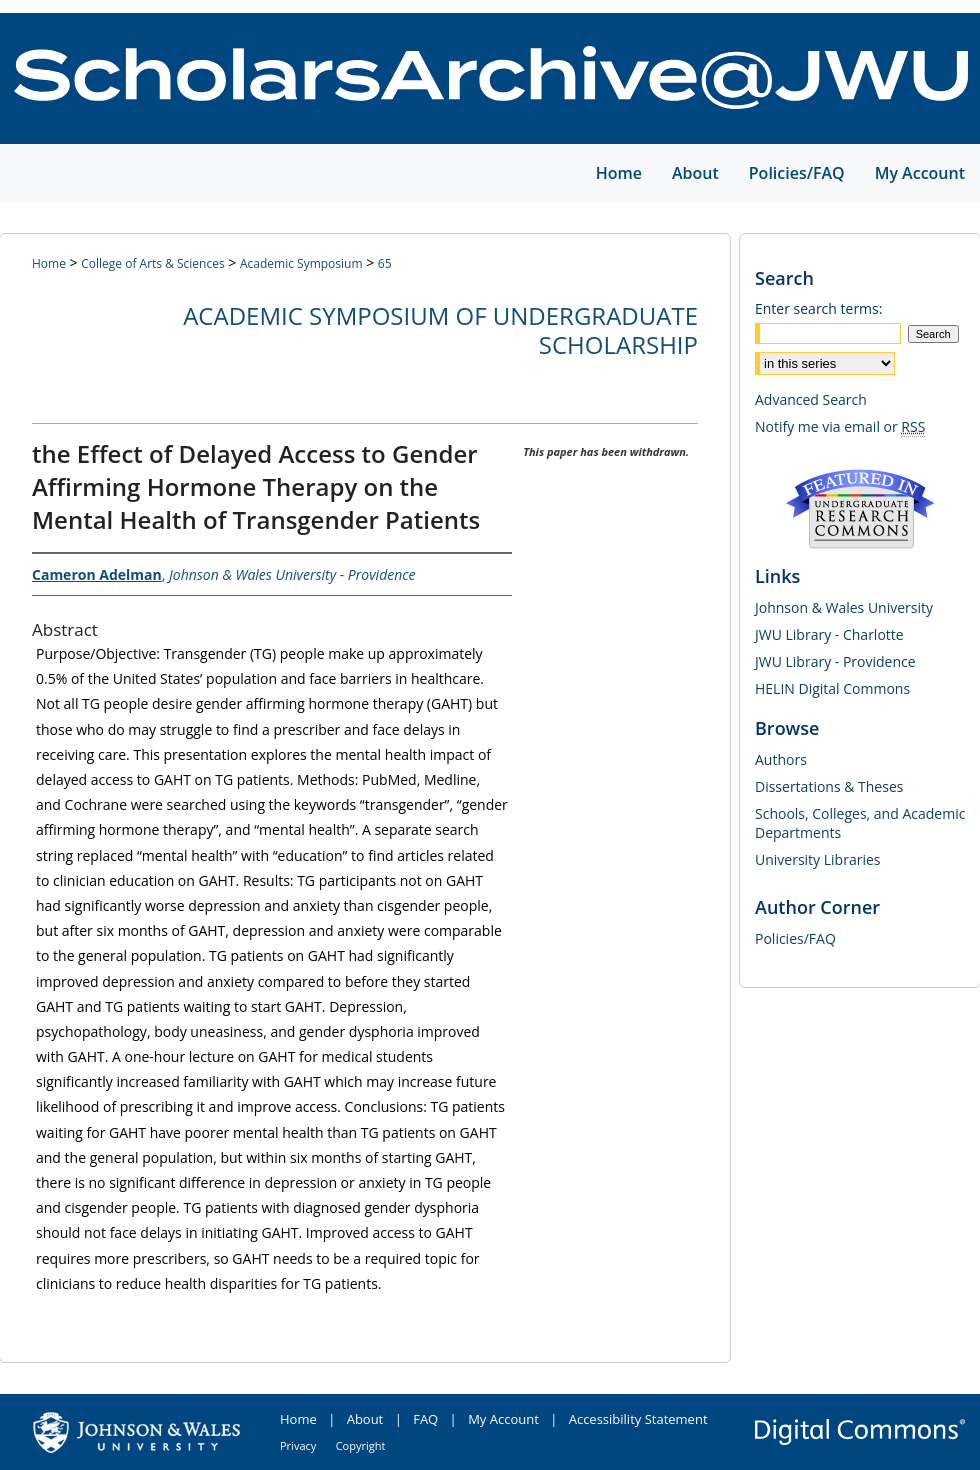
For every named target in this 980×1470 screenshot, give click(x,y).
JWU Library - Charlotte (829, 634)
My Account (503, 1419)
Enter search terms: (818, 308)
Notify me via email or (840, 426)
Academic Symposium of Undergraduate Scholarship (440, 330)
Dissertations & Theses (829, 786)
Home (49, 263)
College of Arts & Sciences (152, 263)
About (365, 1419)
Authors (781, 759)
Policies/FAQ (795, 938)
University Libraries (817, 859)
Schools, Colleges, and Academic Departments (860, 823)
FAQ (425, 1419)
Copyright (361, 1445)
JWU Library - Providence (835, 661)
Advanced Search (811, 399)
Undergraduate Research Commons (860, 509)
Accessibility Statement (638, 1419)
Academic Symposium (301, 263)
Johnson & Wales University (844, 607)
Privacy (298, 1445)
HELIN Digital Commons (832, 688)
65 (385, 263)
